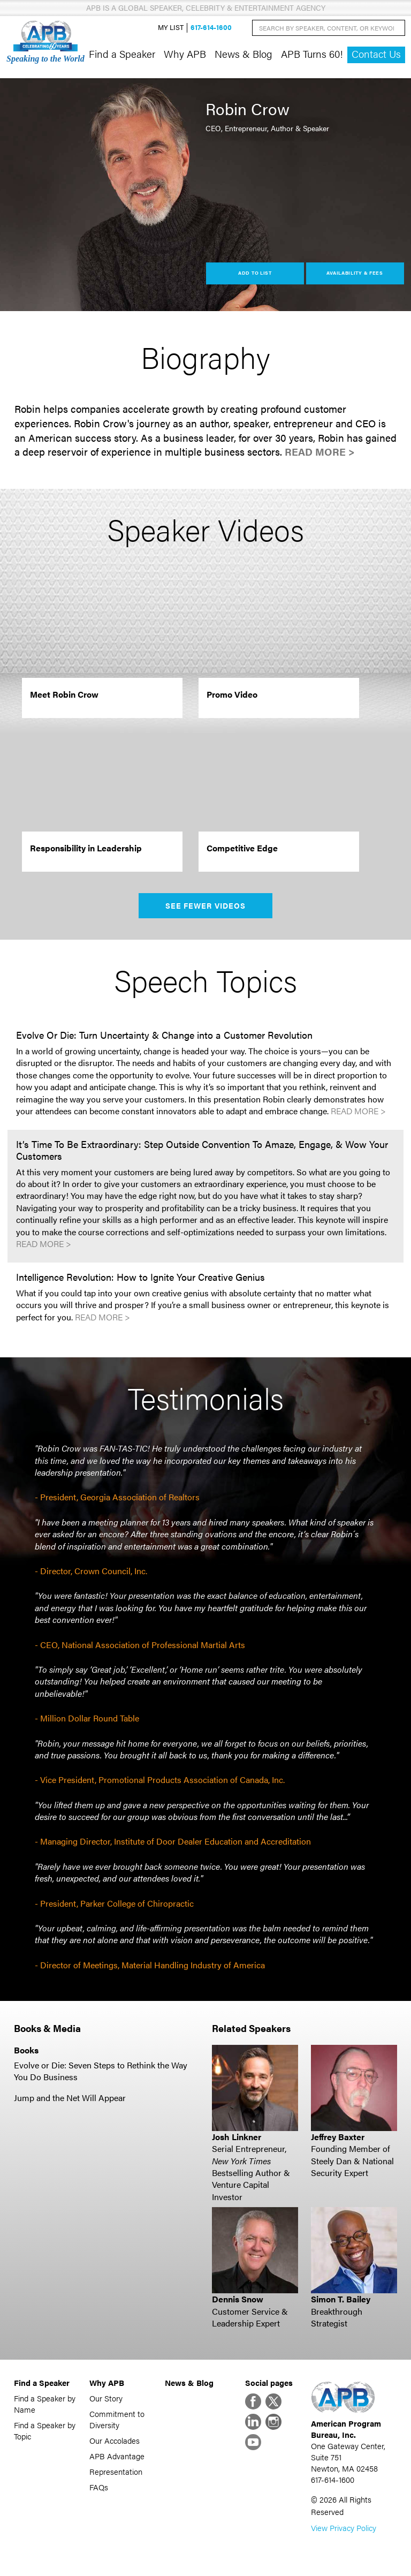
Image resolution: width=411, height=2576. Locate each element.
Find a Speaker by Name (44, 2403)
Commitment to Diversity (116, 2419)
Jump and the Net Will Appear (70, 2097)
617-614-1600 (211, 27)
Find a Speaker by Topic (44, 2430)
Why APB (185, 53)
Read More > (320, 451)
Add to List (255, 272)
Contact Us (376, 54)
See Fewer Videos (205, 905)
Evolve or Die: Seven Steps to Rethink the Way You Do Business (100, 2071)
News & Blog (243, 53)
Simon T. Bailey (340, 2299)
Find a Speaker (122, 53)
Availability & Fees (354, 272)
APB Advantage (116, 2455)
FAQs (98, 2486)
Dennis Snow (237, 2299)
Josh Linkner (236, 2137)
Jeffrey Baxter (337, 2137)
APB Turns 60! (312, 53)
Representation (115, 2471)
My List (171, 27)
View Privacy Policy (343, 2527)
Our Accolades (114, 2440)
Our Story (106, 2398)
